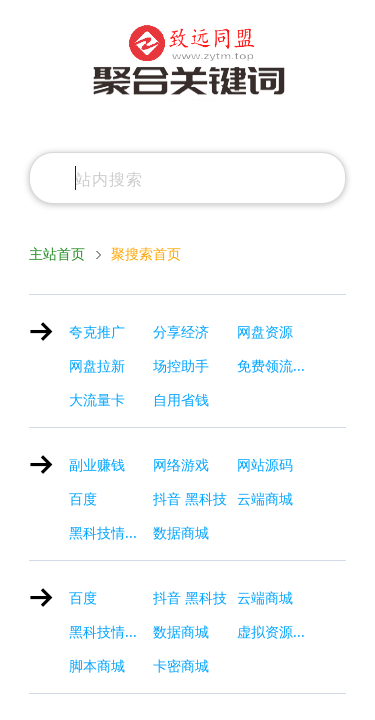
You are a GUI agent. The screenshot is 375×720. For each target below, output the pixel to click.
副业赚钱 (97, 465)
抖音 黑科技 (190, 499)
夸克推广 (97, 332)
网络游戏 (181, 465)
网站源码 (265, 465)
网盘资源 (265, 332)
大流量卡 (97, 400)
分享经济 (181, 332)
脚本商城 (97, 666)
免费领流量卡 (279, 366)
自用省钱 (181, 400)
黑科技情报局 (111, 533)
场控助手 (181, 366)
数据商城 (181, 533)
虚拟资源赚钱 (279, 632)
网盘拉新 (97, 366)
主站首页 (57, 254)
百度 (83, 499)
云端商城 (265, 499)
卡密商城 (181, 666)
